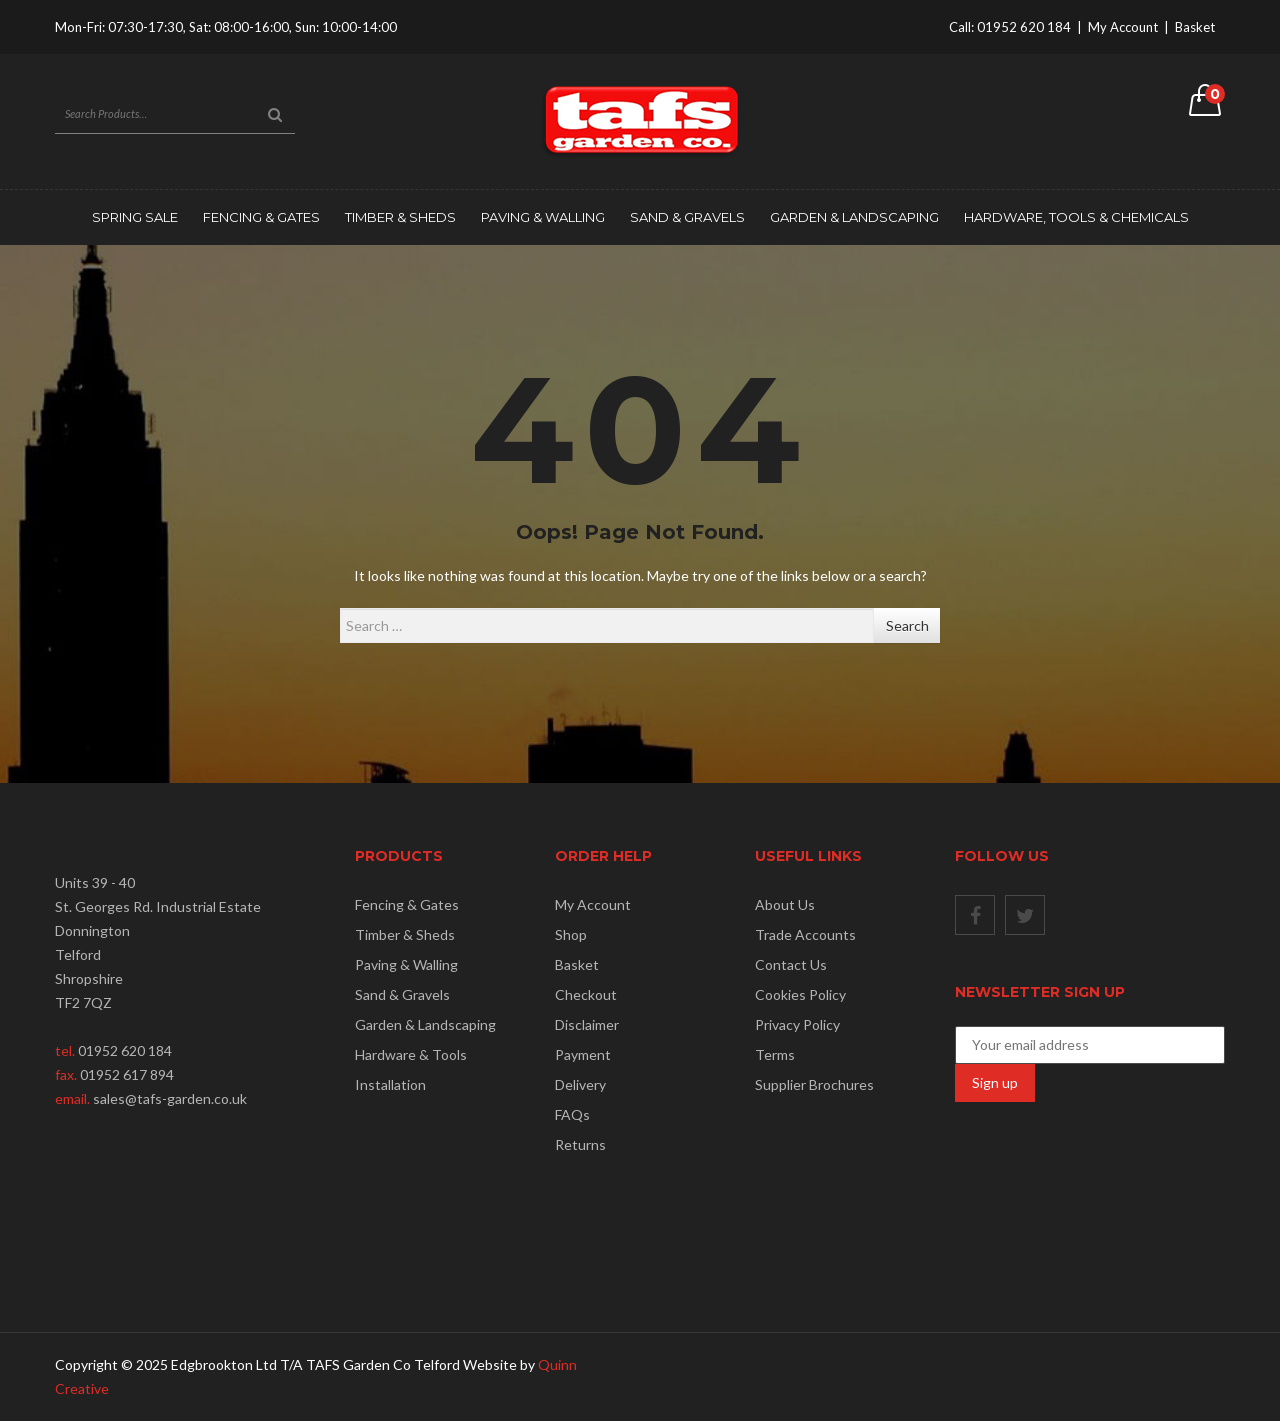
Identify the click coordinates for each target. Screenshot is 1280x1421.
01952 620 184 (1024, 27)
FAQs (572, 1114)
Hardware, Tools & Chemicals (1076, 217)
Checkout (586, 994)
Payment (583, 1054)
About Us (785, 904)
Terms (775, 1054)
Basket (1195, 27)
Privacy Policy (797, 1024)
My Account (1123, 27)
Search (907, 625)
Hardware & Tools (411, 1054)
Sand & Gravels (687, 217)
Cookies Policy (800, 994)
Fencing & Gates (261, 217)
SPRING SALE (135, 217)
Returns (580, 1144)
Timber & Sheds (400, 217)
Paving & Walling (543, 217)
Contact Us (791, 964)
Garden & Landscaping (854, 217)
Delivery (580, 1084)
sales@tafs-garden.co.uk (170, 1098)
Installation (390, 1084)
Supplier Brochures (814, 1084)
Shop (571, 934)
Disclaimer (587, 1024)
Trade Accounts (805, 934)
